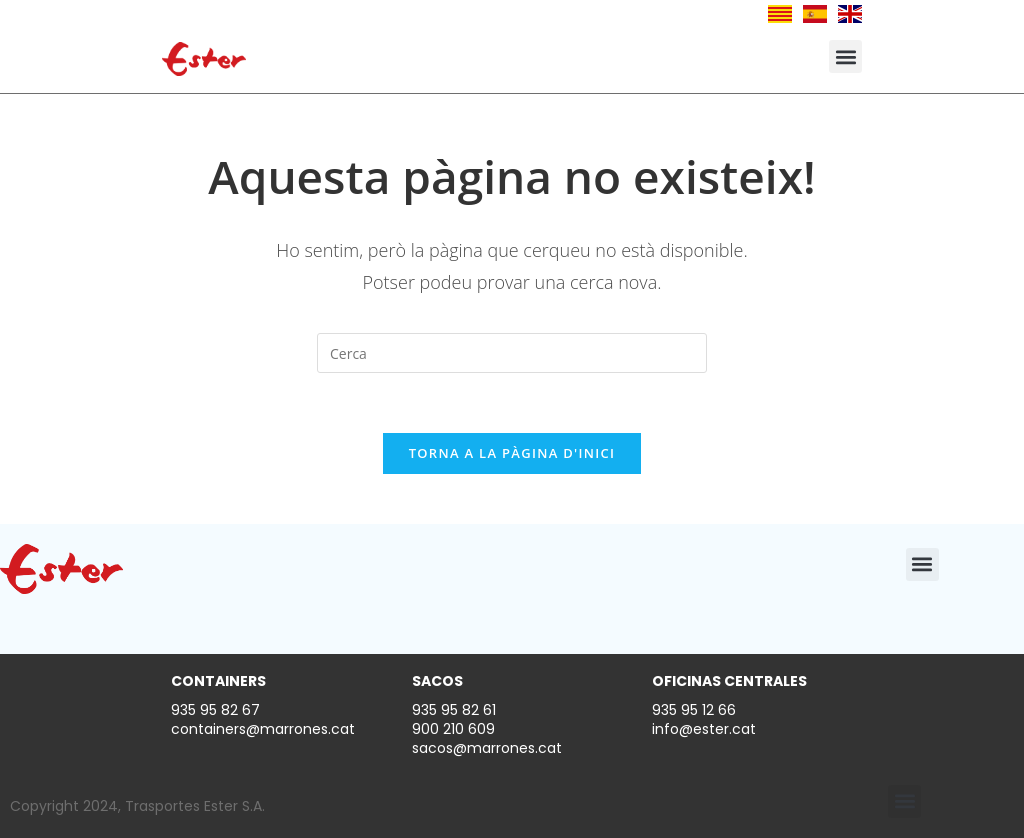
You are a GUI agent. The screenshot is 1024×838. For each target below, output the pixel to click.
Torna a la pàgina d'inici (512, 453)
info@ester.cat (704, 729)
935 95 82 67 (215, 710)
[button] (845, 56)
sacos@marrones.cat (487, 748)
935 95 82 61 (454, 710)
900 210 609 (453, 729)
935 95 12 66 (694, 710)
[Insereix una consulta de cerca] (512, 353)
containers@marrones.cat (263, 729)
